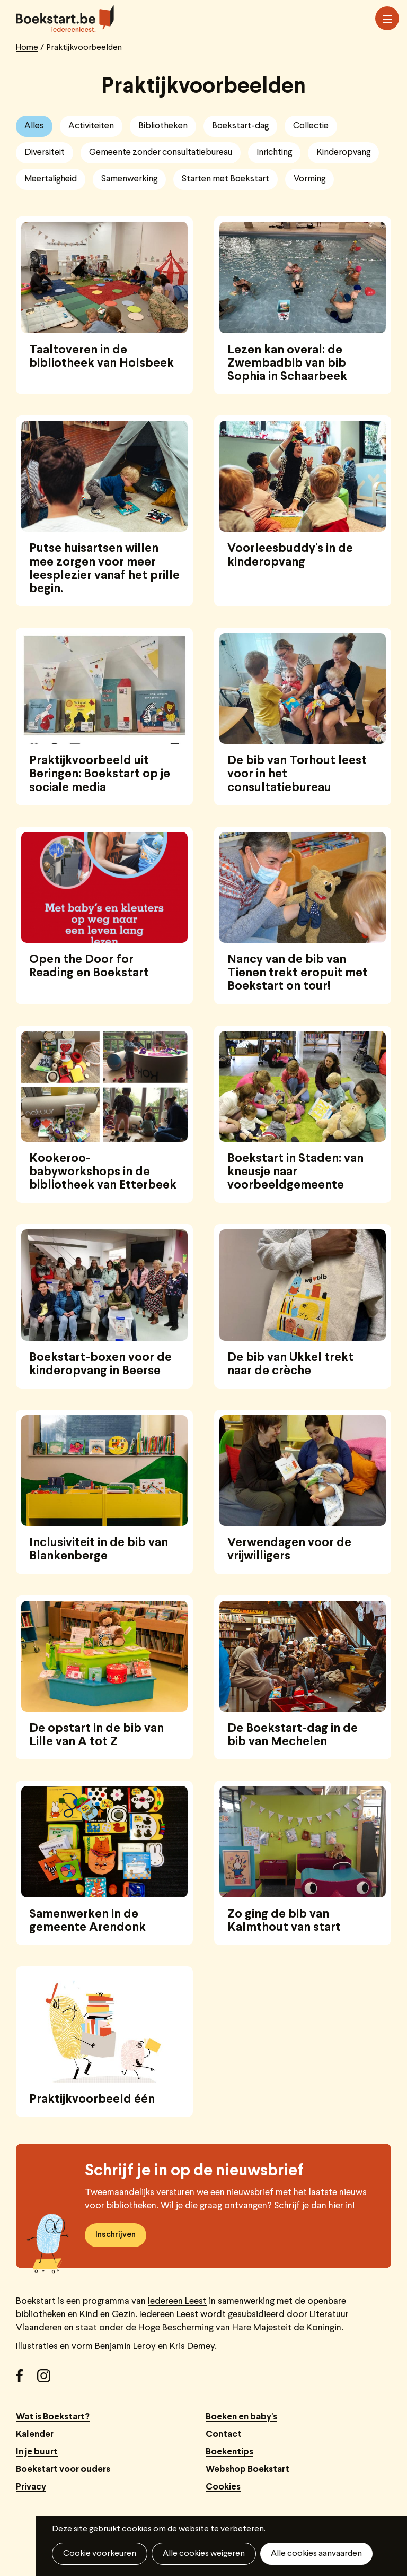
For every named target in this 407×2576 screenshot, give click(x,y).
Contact (224, 2434)
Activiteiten (91, 126)
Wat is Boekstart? (53, 2417)
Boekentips (229, 2452)
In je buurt (37, 2452)
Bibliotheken (163, 126)
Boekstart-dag (240, 126)
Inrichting (274, 152)
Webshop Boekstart (247, 2469)
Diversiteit (44, 152)
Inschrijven (115, 2235)
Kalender (35, 2434)
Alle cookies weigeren (204, 2553)
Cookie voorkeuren (99, 2553)
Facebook (26, 2379)
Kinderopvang (343, 152)
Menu (387, 19)
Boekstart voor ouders (63, 2469)
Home (27, 48)
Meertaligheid (50, 179)
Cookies (223, 2487)
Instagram (47, 2379)
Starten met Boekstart (225, 179)
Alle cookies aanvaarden (316, 2553)
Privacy (31, 2487)
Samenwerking (129, 179)
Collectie (311, 126)
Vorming (309, 179)
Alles (34, 126)
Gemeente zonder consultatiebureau (160, 152)
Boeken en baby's (241, 2417)
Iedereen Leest (177, 2301)
